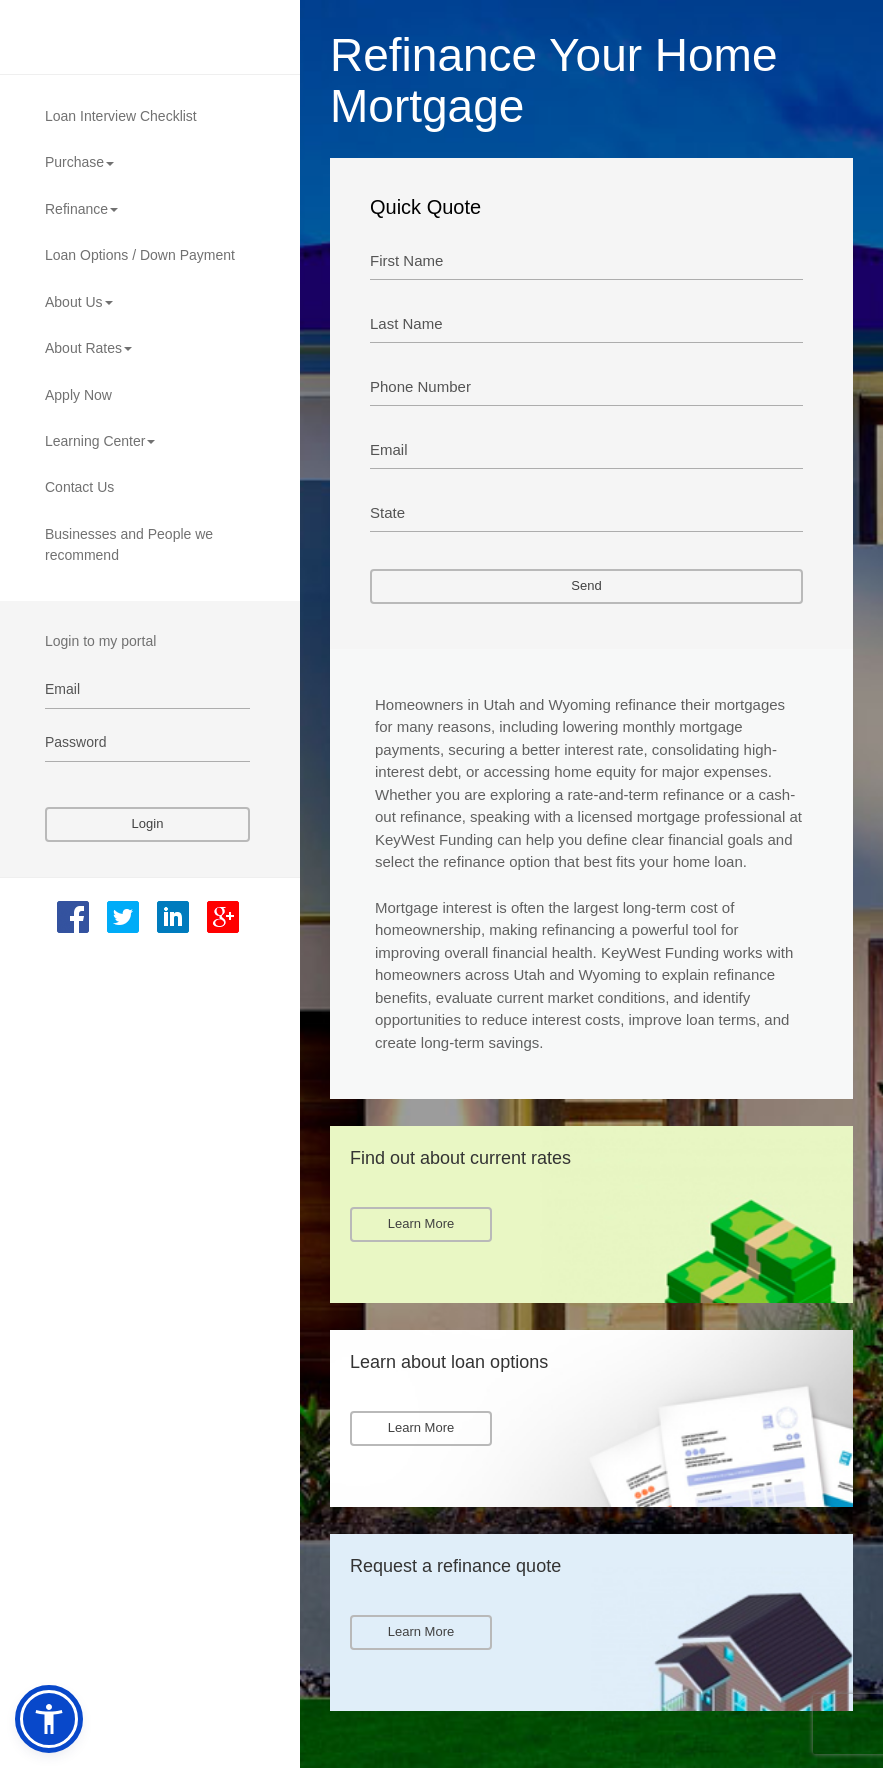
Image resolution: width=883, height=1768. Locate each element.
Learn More (421, 1223)
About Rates (88, 348)
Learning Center (100, 441)
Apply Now (78, 395)
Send (586, 585)
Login (148, 823)
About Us (79, 302)
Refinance (81, 209)
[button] (49, 1719)
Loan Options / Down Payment (140, 255)
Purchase (79, 162)
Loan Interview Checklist (121, 116)
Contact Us (79, 487)
